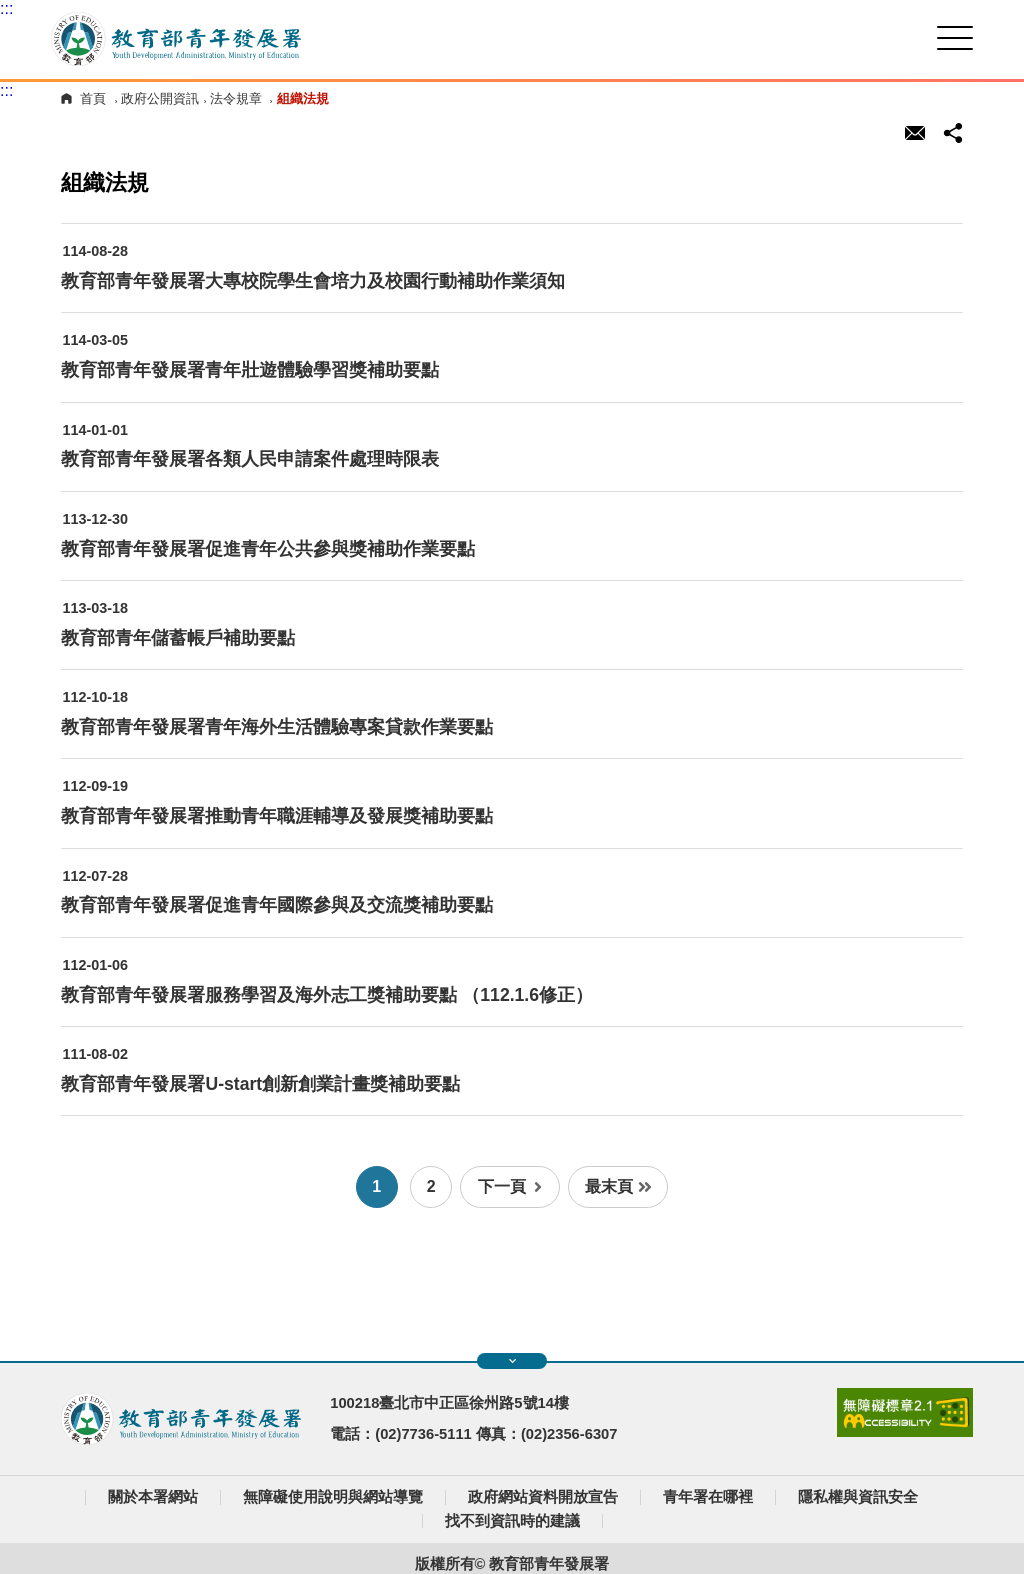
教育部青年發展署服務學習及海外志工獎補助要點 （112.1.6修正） (327, 995)
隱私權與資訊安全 (858, 1497)
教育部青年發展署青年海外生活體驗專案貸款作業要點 (277, 727)
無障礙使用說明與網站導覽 (333, 1497)
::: (6, 8)
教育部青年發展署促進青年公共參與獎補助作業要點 (268, 549)
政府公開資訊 (160, 98)
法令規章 (236, 98)
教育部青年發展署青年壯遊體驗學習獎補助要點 (250, 370)
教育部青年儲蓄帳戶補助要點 (178, 638)
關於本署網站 (153, 1497)
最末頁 (618, 1186)
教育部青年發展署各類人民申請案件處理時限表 (250, 459)
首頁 (93, 98)
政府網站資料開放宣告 (543, 1497)
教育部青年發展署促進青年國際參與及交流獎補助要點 (277, 905)
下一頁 (510, 1186)
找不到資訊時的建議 (512, 1521)
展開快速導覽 (512, 1361)
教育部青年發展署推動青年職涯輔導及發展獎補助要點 (277, 816)
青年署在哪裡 (708, 1497)
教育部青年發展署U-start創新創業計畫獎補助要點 (260, 1084)
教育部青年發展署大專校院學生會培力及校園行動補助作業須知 (313, 281)
